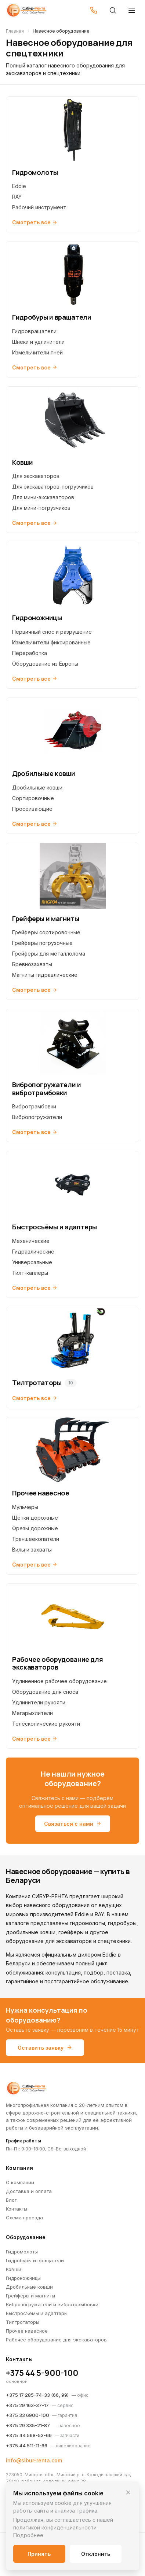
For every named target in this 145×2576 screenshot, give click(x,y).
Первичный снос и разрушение (52, 632)
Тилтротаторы (22, 2322)
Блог (11, 2200)
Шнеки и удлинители (38, 342)
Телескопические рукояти (46, 1724)
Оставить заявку (45, 2048)
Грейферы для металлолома (48, 953)
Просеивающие (32, 809)
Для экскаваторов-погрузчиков (53, 486)
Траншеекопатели (35, 1539)
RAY (17, 197)
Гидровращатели (34, 331)
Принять (39, 2554)
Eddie (19, 186)
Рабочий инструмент (39, 207)
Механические (31, 1241)
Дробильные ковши (37, 787)
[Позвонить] (93, 10)
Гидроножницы (23, 2278)
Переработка (29, 653)
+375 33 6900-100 (27, 2415)
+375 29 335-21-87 (28, 2425)
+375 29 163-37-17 (27, 2405)
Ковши (13, 2269)
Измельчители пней (37, 352)
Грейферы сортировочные (46, 932)
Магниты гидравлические (44, 975)
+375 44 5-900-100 (42, 2373)
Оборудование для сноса (45, 1692)
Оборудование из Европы (45, 663)
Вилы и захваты (32, 1549)
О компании (20, 2182)
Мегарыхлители (32, 1713)
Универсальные (32, 1262)
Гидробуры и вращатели (35, 2260)
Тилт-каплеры (30, 1273)
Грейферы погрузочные (42, 943)
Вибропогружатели (37, 1117)
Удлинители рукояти (38, 1702)
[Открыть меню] (131, 10)
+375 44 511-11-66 (26, 2445)
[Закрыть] (128, 2492)
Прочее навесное (27, 2331)
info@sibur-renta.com (34, 2460)
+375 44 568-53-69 (29, 2435)
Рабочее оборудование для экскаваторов (56, 2340)
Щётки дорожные (35, 1518)
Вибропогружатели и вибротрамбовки (52, 2304)
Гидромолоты (22, 2252)
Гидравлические (33, 1251)
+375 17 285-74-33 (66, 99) (37, 2395)
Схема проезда (24, 2217)
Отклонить (95, 2554)
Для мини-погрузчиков (41, 508)
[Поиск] (112, 10)
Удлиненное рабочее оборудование (59, 1681)
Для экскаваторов (35, 476)
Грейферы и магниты (30, 2296)
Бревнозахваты (32, 964)
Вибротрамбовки (34, 1106)
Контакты (16, 2209)
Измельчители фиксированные (51, 642)
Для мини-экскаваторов (43, 497)
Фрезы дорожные (35, 1528)
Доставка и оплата (29, 2191)
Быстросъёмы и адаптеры (37, 2313)
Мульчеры (25, 1507)
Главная (15, 31)
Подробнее (28, 2535)
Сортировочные (33, 798)
